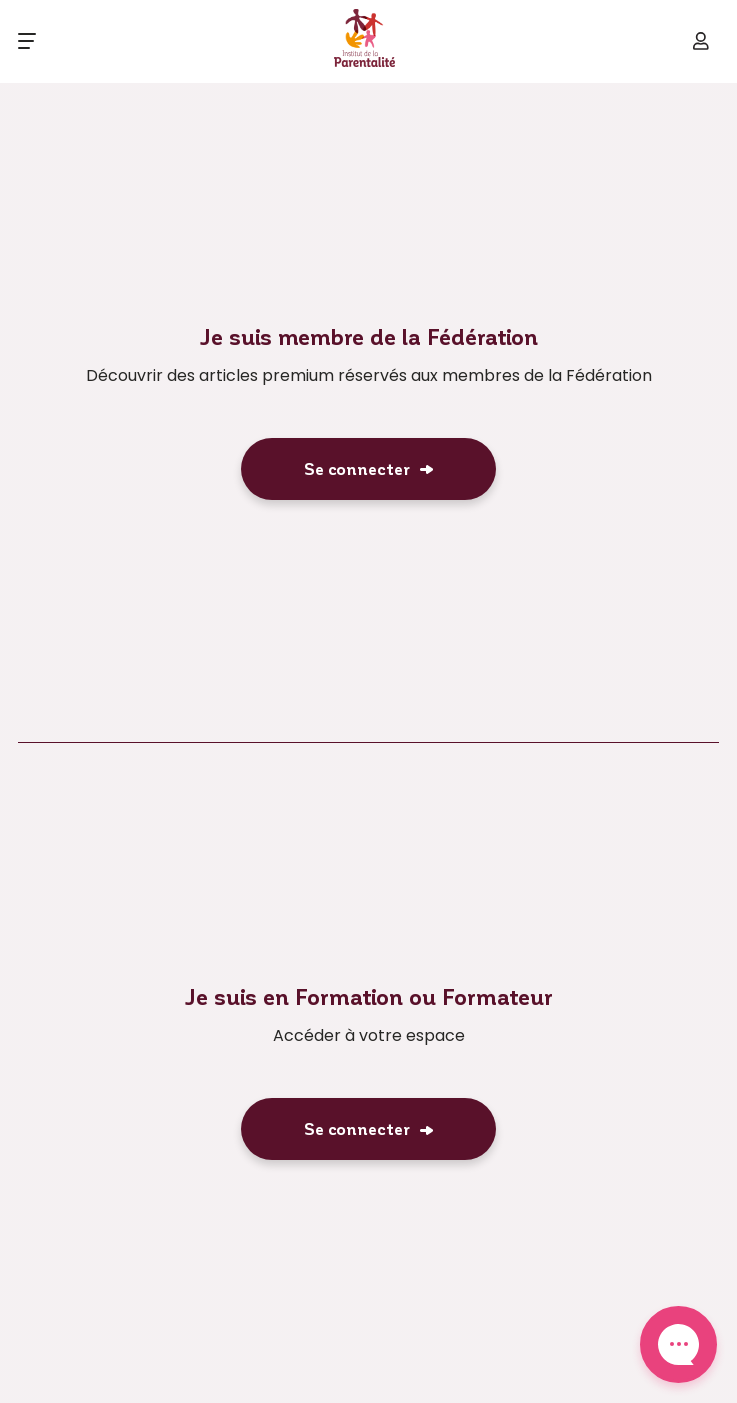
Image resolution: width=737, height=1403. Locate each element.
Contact (678, 1344)
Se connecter (357, 468)
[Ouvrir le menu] (27, 41)
